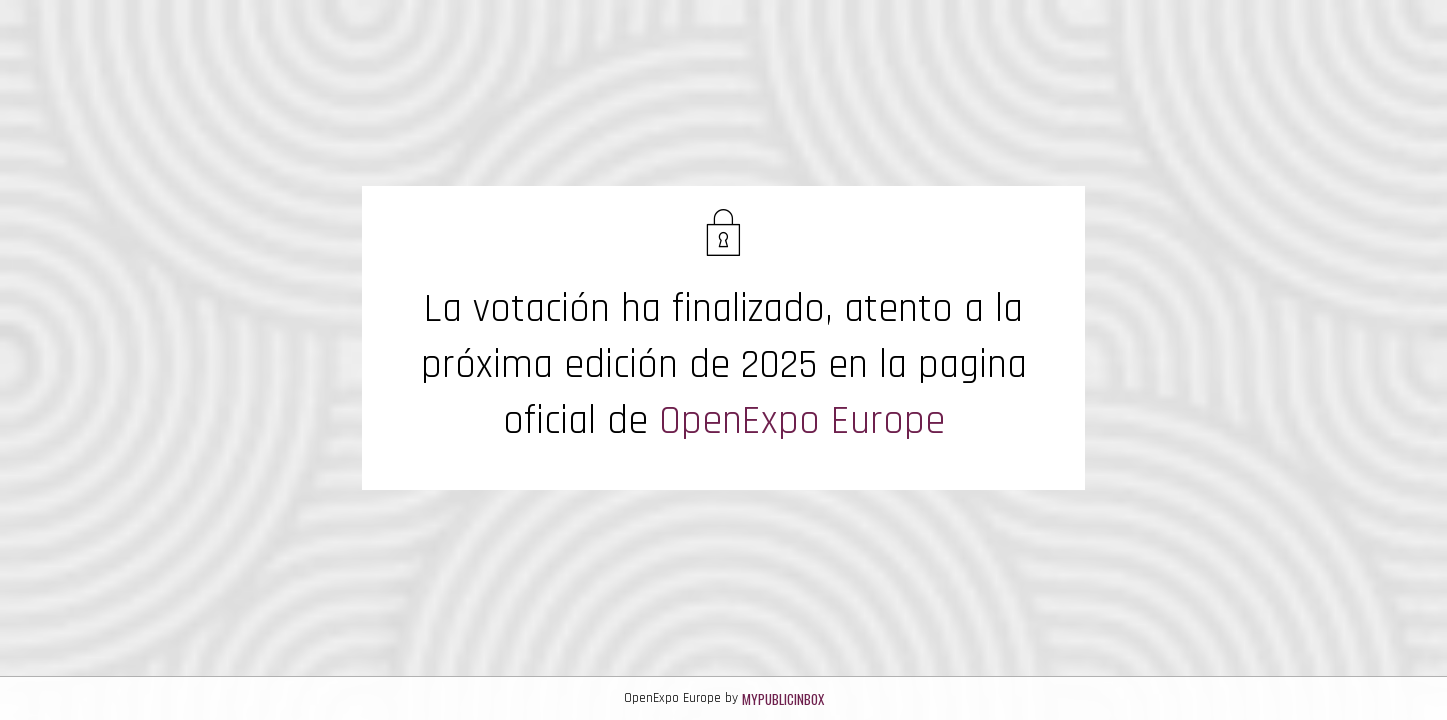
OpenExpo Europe (802, 421)
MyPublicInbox (783, 699)
